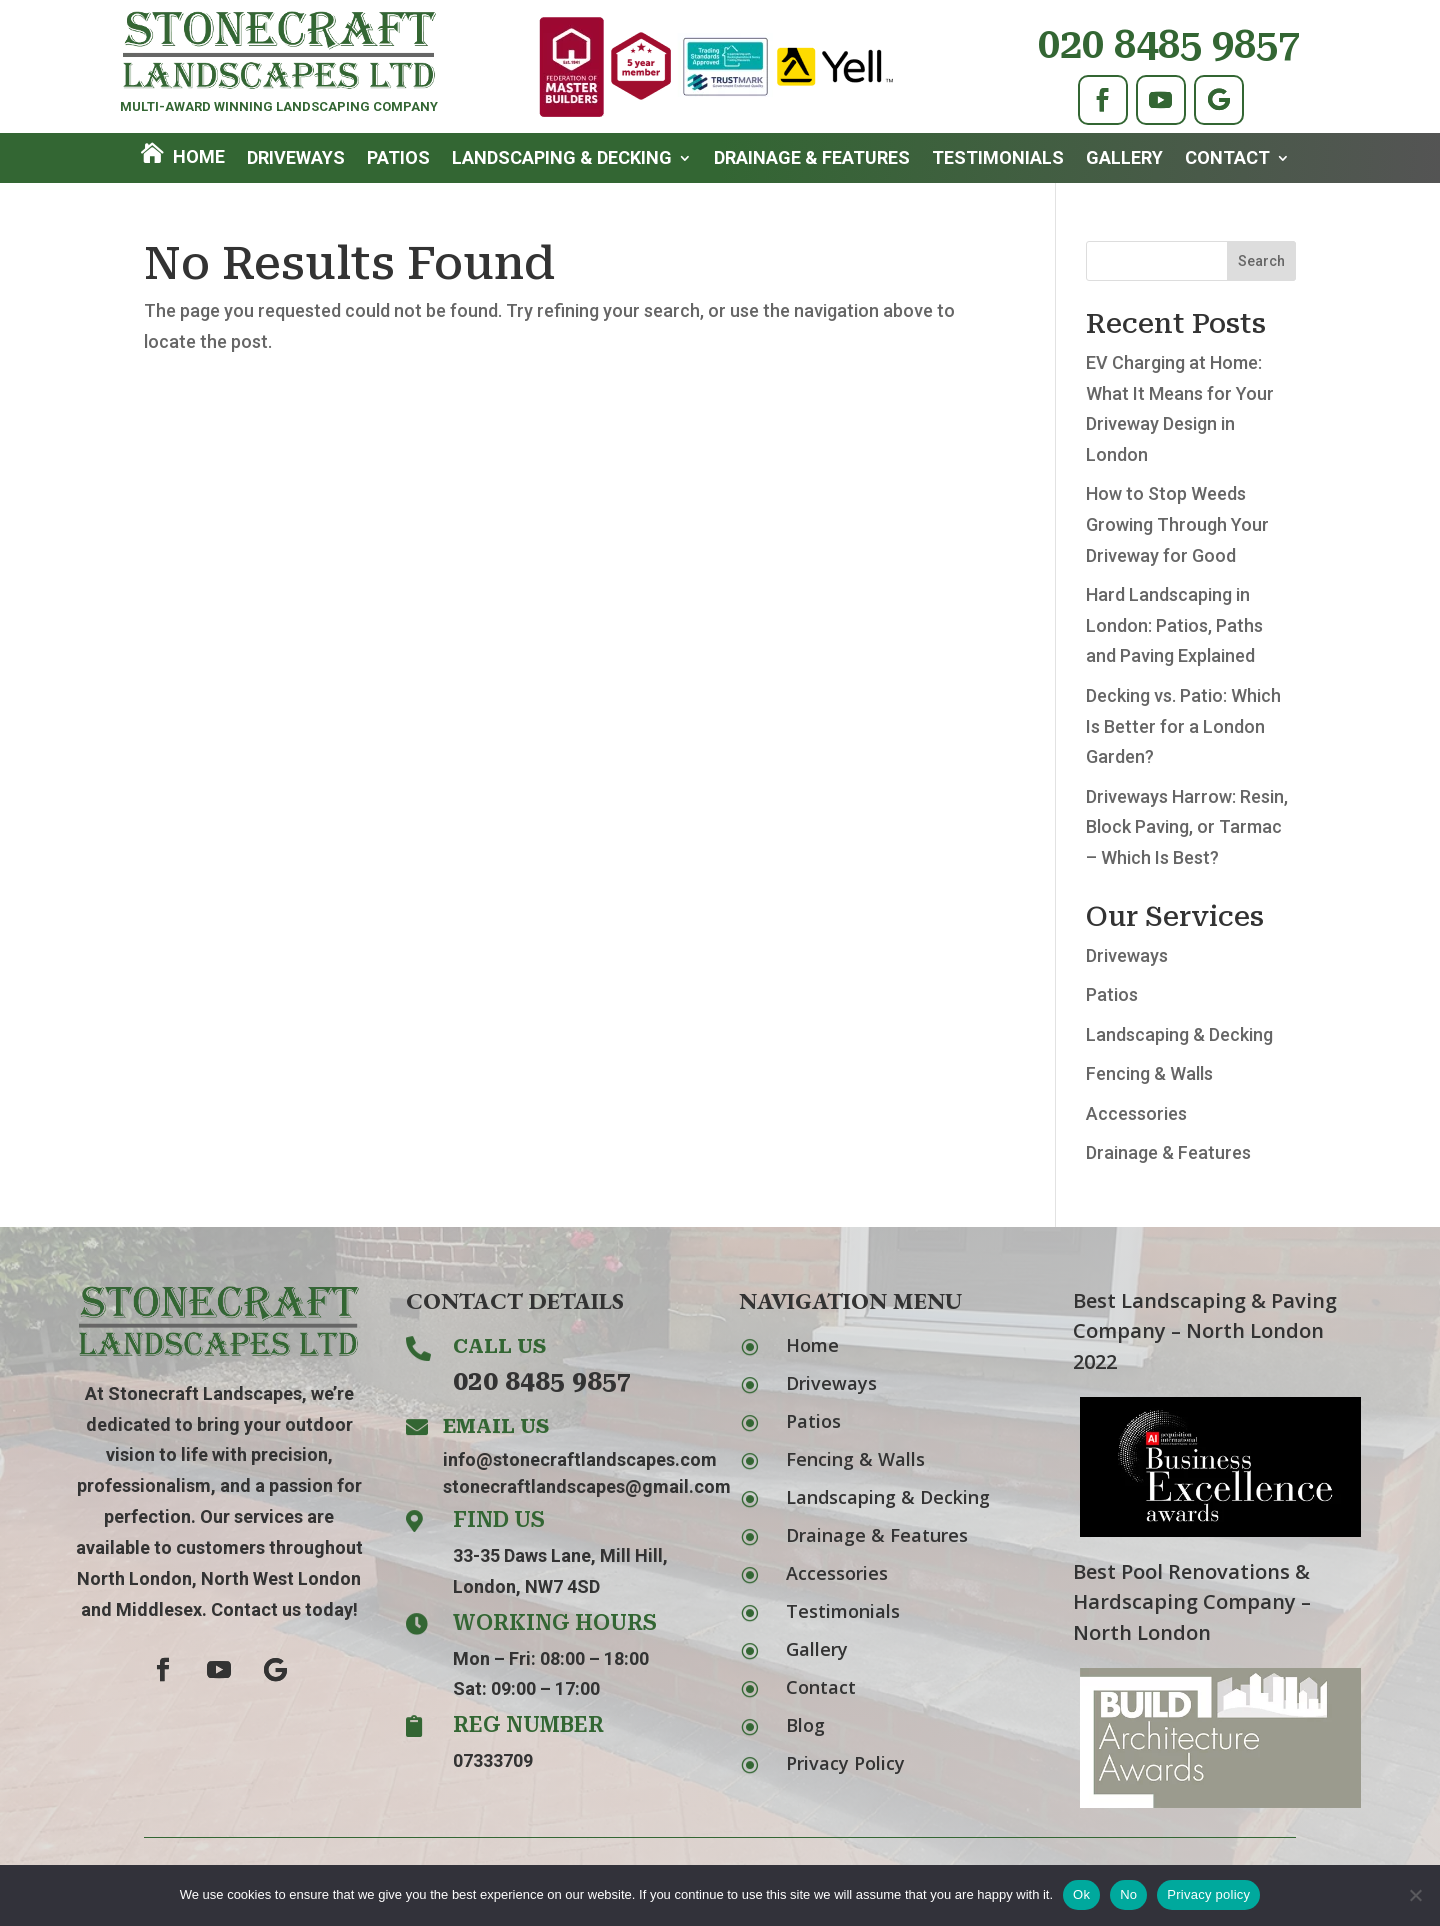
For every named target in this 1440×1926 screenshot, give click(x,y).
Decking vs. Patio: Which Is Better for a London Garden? (1183, 726)
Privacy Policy (845, 1763)
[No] (1415, 1895)
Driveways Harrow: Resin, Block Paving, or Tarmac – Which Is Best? (1187, 827)
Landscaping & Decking (562, 159)
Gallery (1124, 159)
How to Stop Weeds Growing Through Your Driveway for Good (1177, 524)
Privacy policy (1208, 1894)
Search (1261, 261)
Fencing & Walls (1149, 1073)
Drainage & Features (812, 159)
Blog (805, 1725)
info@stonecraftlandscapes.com (580, 1459)
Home (199, 157)
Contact (1227, 159)
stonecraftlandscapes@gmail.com (587, 1486)
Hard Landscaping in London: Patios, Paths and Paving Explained (1174, 625)
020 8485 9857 (1169, 44)
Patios (398, 159)
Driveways (296, 159)
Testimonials (998, 159)
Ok (1081, 1894)
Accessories (1136, 1113)
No (1128, 1894)
